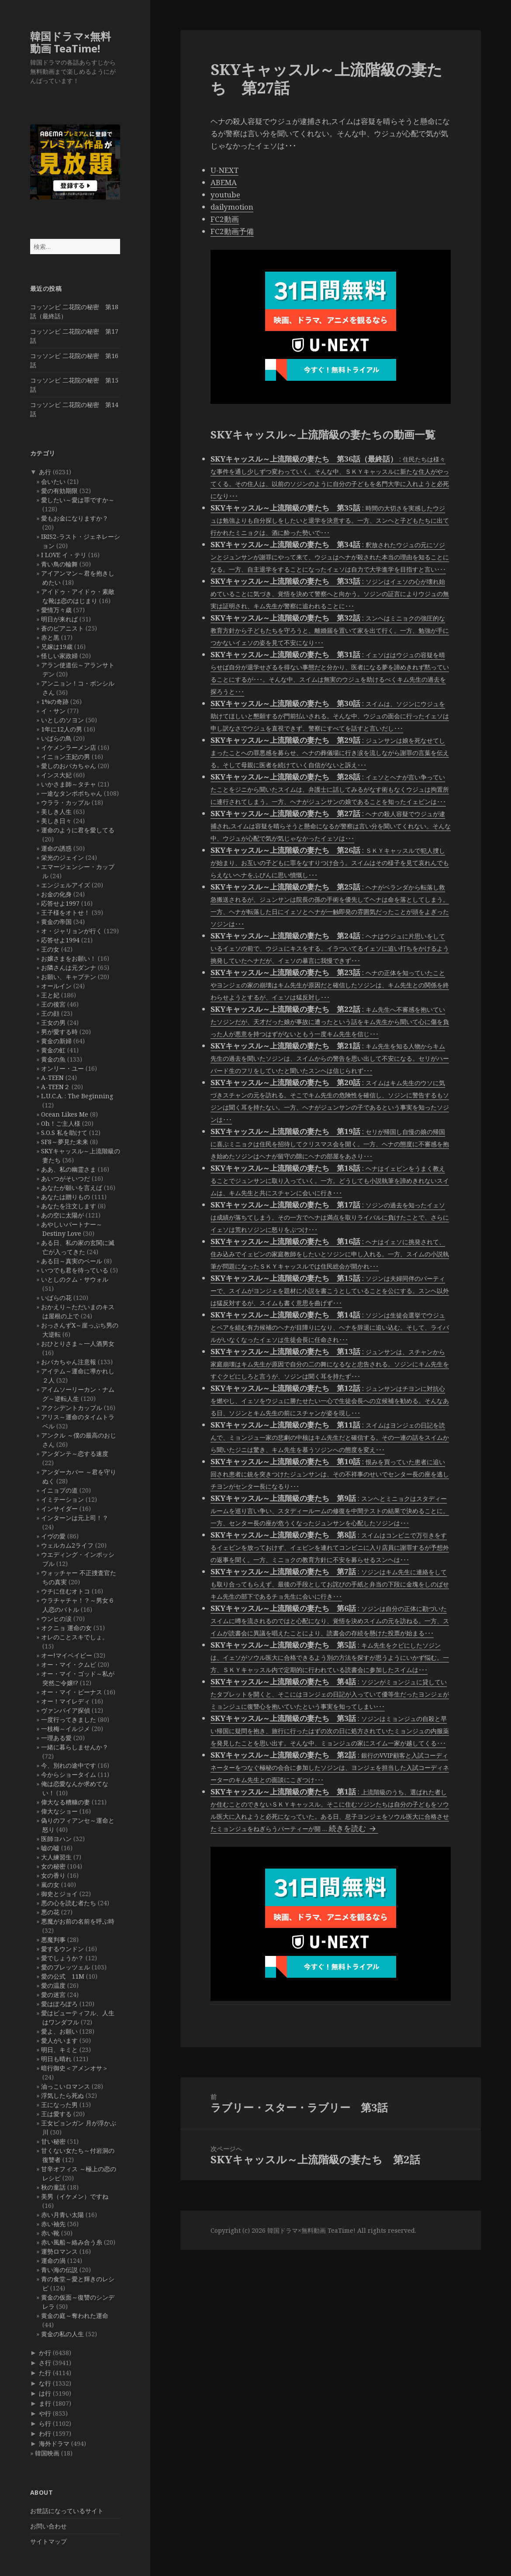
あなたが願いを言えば (71, 1187)
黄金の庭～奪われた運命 (74, 2315)
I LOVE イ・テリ (63, 555)
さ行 (45, 2363)
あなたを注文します (68, 1206)
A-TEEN (52, 1077)
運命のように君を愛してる (77, 830)
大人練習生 (56, 1857)
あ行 (45, 472)
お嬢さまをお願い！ (68, 958)
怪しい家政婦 (59, 656)
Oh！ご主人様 (60, 1123)
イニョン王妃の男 (65, 756)
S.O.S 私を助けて (64, 1132)
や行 (45, 2413)
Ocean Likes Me (64, 1114)
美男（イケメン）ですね (74, 2196)
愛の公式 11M (62, 1976)
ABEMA (224, 182)
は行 (45, 2393)
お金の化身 (56, 894)
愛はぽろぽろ (59, 2004)
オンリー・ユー (62, 1068)
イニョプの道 (59, 1490)
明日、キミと (59, 2049)
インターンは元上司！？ (74, 1518)
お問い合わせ (48, 2526)
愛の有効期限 (59, 490)
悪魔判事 (53, 1939)
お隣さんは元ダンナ (68, 967)
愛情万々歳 (56, 610)
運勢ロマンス (59, 2251)
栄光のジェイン (62, 857)
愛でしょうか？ (62, 1958)
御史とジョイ (59, 1894)
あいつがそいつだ (65, 1178)
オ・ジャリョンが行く (71, 931)
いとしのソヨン (62, 720)
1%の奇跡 (55, 701)
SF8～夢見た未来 (64, 1142)
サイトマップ (48, 2541)
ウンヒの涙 (56, 1618)
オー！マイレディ (65, 1701)
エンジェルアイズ (65, 885)
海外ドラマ (54, 2443)
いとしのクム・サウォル (74, 1279)
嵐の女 (50, 1884)
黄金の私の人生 (62, 2334)
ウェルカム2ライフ (67, 1545)
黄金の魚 (53, 1059)
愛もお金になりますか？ (74, 518)
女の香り (53, 1875)
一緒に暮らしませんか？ (74, 1747)
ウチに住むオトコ (65, 1591)
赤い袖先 (53, 2224)
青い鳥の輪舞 (59, 564)
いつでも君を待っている (74, 1270)
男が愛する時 (59, 1032)
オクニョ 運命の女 (66, 1628)
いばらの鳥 (56, 738)
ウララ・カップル (65, 802)
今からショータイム (68, 1774)
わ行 (45, 2433)
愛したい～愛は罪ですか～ (77, 500)
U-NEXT (224, 170)
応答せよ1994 (60, 940)
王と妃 (50, 995)
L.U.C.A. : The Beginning (77, 1096)
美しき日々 (56, 821)
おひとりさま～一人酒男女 (77, 1343)
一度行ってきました (68, 1719)
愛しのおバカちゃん (68, 766)
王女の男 (53, 1022)
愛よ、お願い (59, 2031)
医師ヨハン (56, 1839)
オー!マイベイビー (66, 1655)
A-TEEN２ (55, 1087)
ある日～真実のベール (71, 1261)
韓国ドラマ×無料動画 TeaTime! (70, 42)
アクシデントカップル (71, 1408)
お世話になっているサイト (67, 2511)
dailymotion (232, 207)
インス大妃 (56, 775)
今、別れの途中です (68, 1765)
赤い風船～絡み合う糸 (71, 2242)
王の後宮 (53, 1004)
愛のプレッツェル (65, 1967)
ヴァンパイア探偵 (65, 1710)
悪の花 (50, 1912)
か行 (45, 2352)
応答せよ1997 (60, 903)
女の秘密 (53, 1866)
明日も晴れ (56, 2059)
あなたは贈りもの (65, 1197)
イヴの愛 (53, 1536)
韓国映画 (47, 2453)
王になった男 (59, 2104)
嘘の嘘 (50, 1848)
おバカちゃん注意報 (68, 1362)
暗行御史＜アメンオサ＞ (74, 2068)
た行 (45, 2373)
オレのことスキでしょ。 (74, 1637)
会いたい (53, 481)
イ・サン (53, 711)
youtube (225, 195)
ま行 (45, 2403)
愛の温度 (53, 1985)
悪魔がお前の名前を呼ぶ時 (77, 1921)
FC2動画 (225, 219)
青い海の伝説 (59, 2270)
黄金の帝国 (56, 921)
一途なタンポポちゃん (71, 793)
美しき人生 (56, 811)
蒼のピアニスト (62, 628)
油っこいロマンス (65, 2086)
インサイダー (59, 1508)
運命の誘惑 (56, 848)
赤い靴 (50, 2233)
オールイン (56, 986)
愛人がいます (59, 2040)
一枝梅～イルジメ (65, 1728)
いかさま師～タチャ (68, 784)
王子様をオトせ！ (65, 912)
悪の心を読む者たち (68, 1903)
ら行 (45, 2423)
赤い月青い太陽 (62, 2214)
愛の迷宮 (53, 1994)
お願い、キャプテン (68, 976)
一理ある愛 (56, 1738)
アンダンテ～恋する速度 (74, 1453)
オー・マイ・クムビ (68, 1664)
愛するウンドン (62, 1949)
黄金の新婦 (56, 1041)
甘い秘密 (53, 2141)
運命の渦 (53, 2260)
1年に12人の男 (61, 729)
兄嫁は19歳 (57, 646)
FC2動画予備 (232, 231)
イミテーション (62, 1499)
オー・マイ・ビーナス (71, 1692)
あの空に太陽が (62, 1215)
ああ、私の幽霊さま (68, 1169)
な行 (45, 2383)
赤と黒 (50, 637)
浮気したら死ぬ (62, 2095)
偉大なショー (59, 1811)
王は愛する (56, 2114)
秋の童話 (53, 2187)
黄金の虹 (53, 1050)
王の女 (50, 949)
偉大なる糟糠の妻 (65, 1802)
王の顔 (50, 1013)
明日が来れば (59, 619)
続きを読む (353, 1828)
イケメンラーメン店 (68, 747)
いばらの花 (56, 1297)
